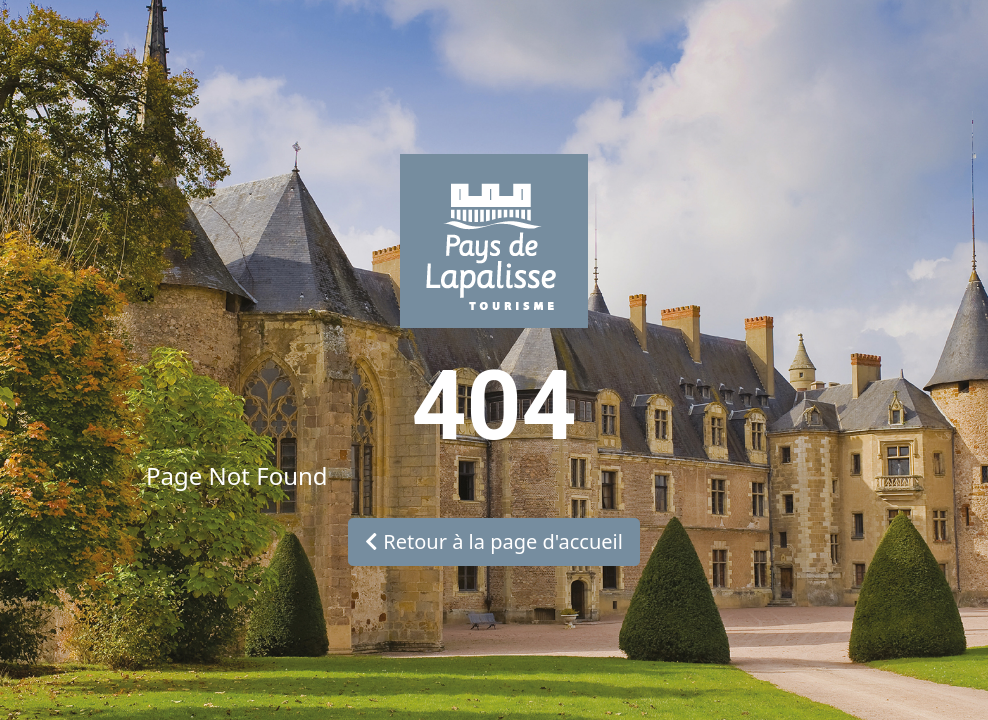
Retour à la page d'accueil (494, 541)
